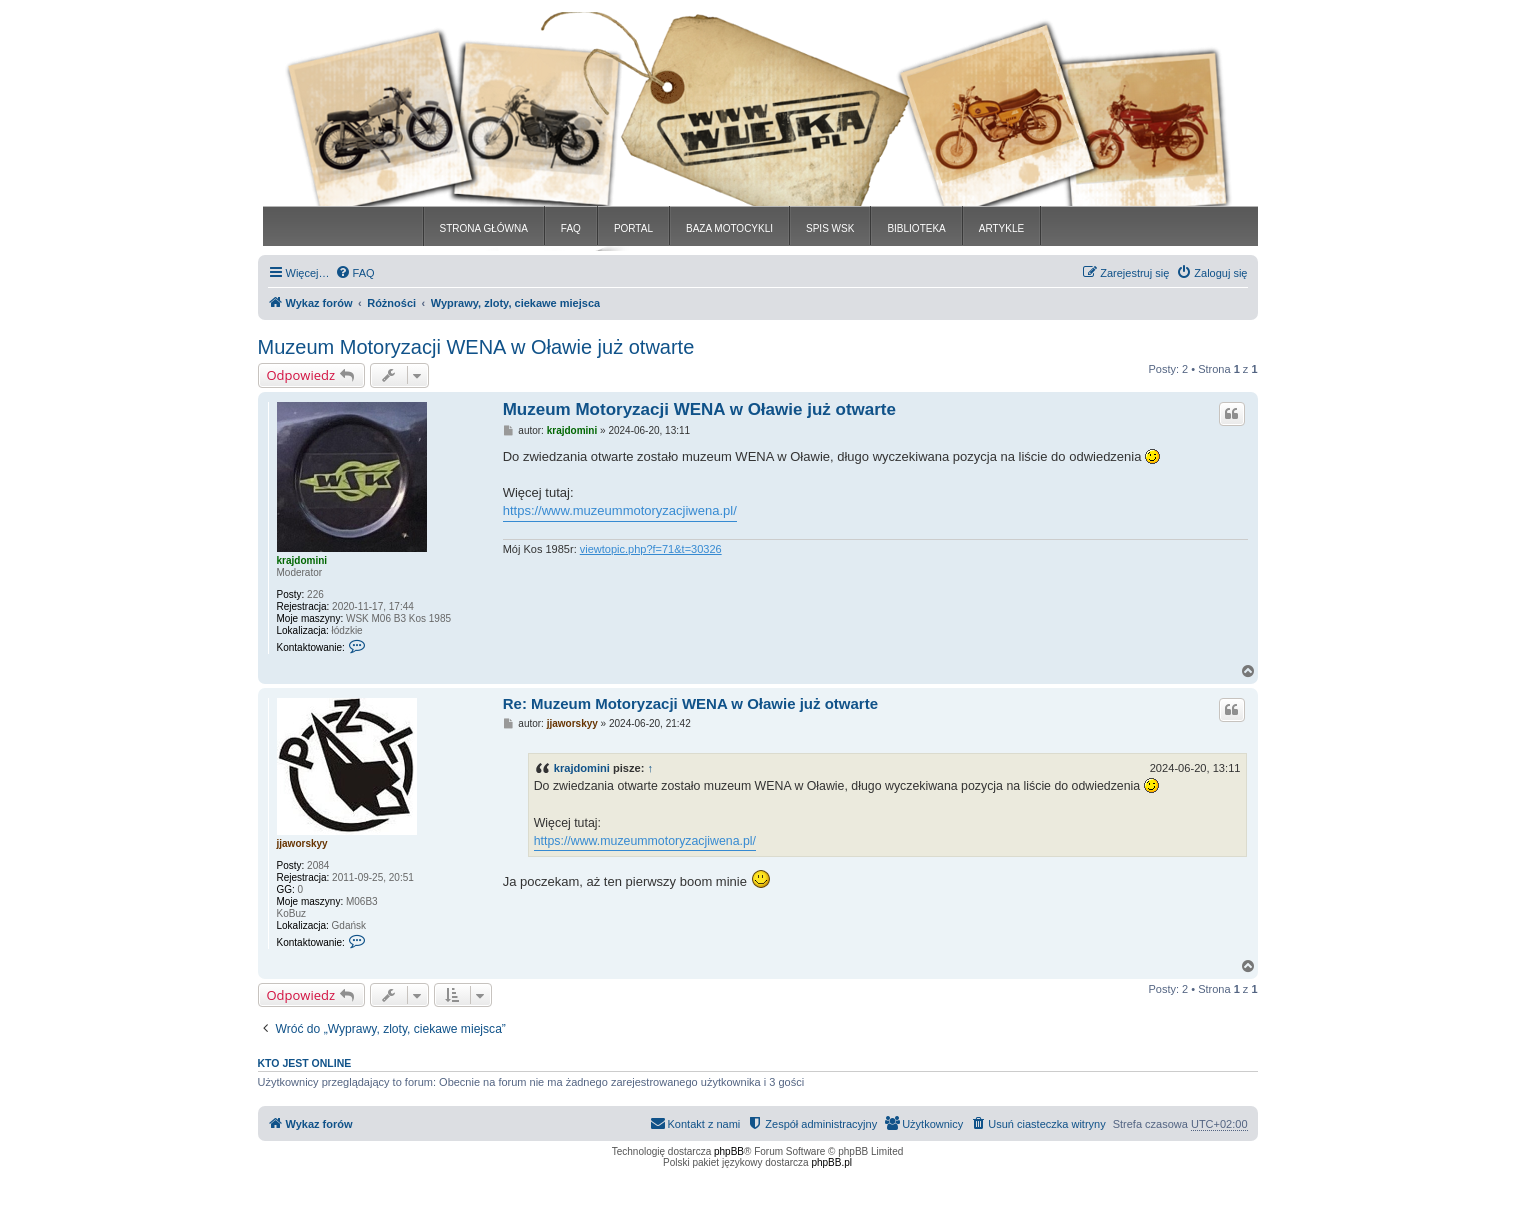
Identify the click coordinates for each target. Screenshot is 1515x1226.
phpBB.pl (831, 1162)
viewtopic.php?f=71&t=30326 (651, 549)
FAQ (571, 228)
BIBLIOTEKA (916, 228)
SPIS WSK (830, 228)
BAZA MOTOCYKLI (729, 228)
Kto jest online (305, 1063)
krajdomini (302, 560)
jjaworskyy (302, 843)
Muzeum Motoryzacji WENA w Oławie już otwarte (476, 347)
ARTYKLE (1001, 228)
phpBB (729, 1151)
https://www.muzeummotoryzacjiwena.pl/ (620, 510)
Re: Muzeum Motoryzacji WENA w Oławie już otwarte (690, 703)
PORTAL (633, 228)
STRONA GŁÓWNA (484, 228)
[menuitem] (355, 273)
